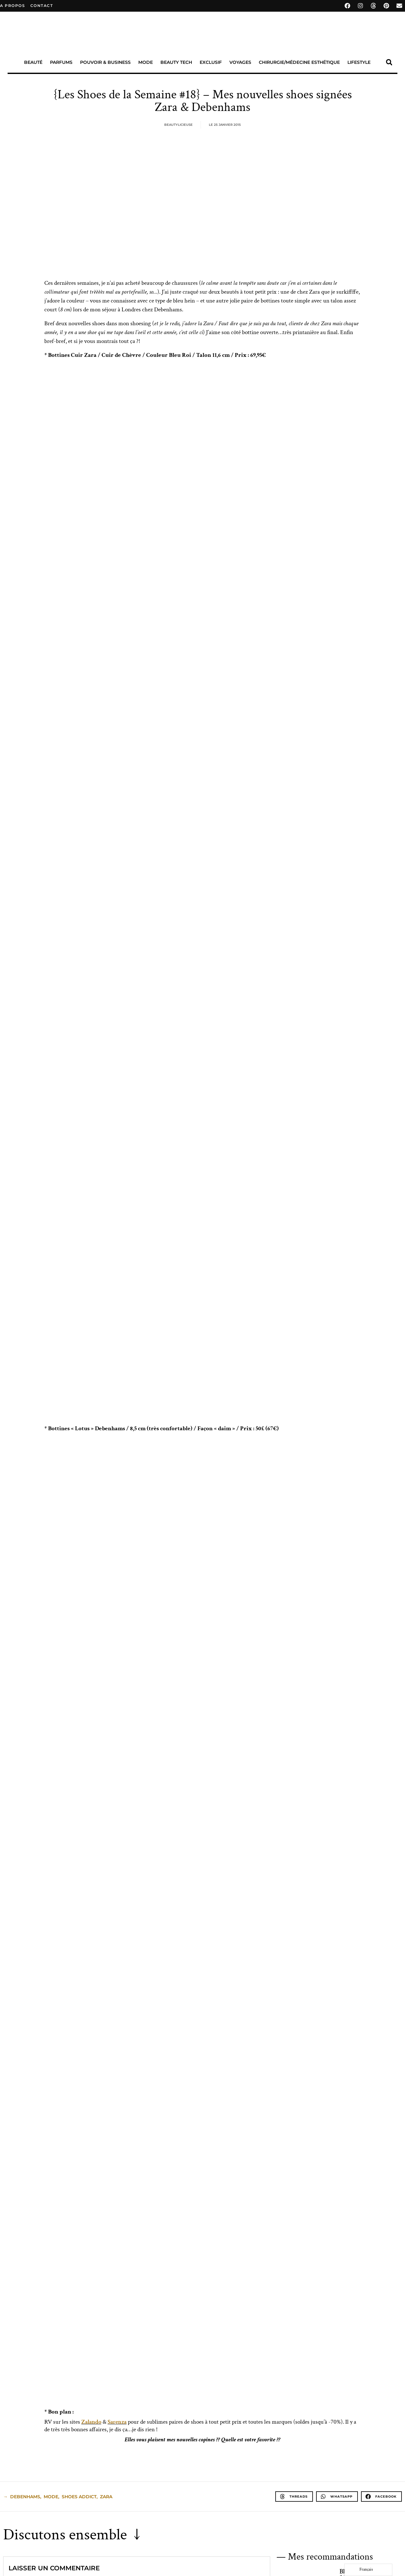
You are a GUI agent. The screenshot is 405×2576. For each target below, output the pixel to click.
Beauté (33, 62)
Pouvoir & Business (105, 62)
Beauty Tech (176, 62)
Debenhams (25, 2497)
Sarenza (117, 2422)
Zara (106, 2497)
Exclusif (211, 62)
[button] (389, 62)
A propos (12, 5)
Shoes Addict (79, 2497)
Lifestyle (359, 62)
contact (41, 5)
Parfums (61, 62)
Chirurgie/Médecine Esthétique (299, 62)
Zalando (91, 2422)
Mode (145, 62)
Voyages (240, 62)
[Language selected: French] (368, 2570)
